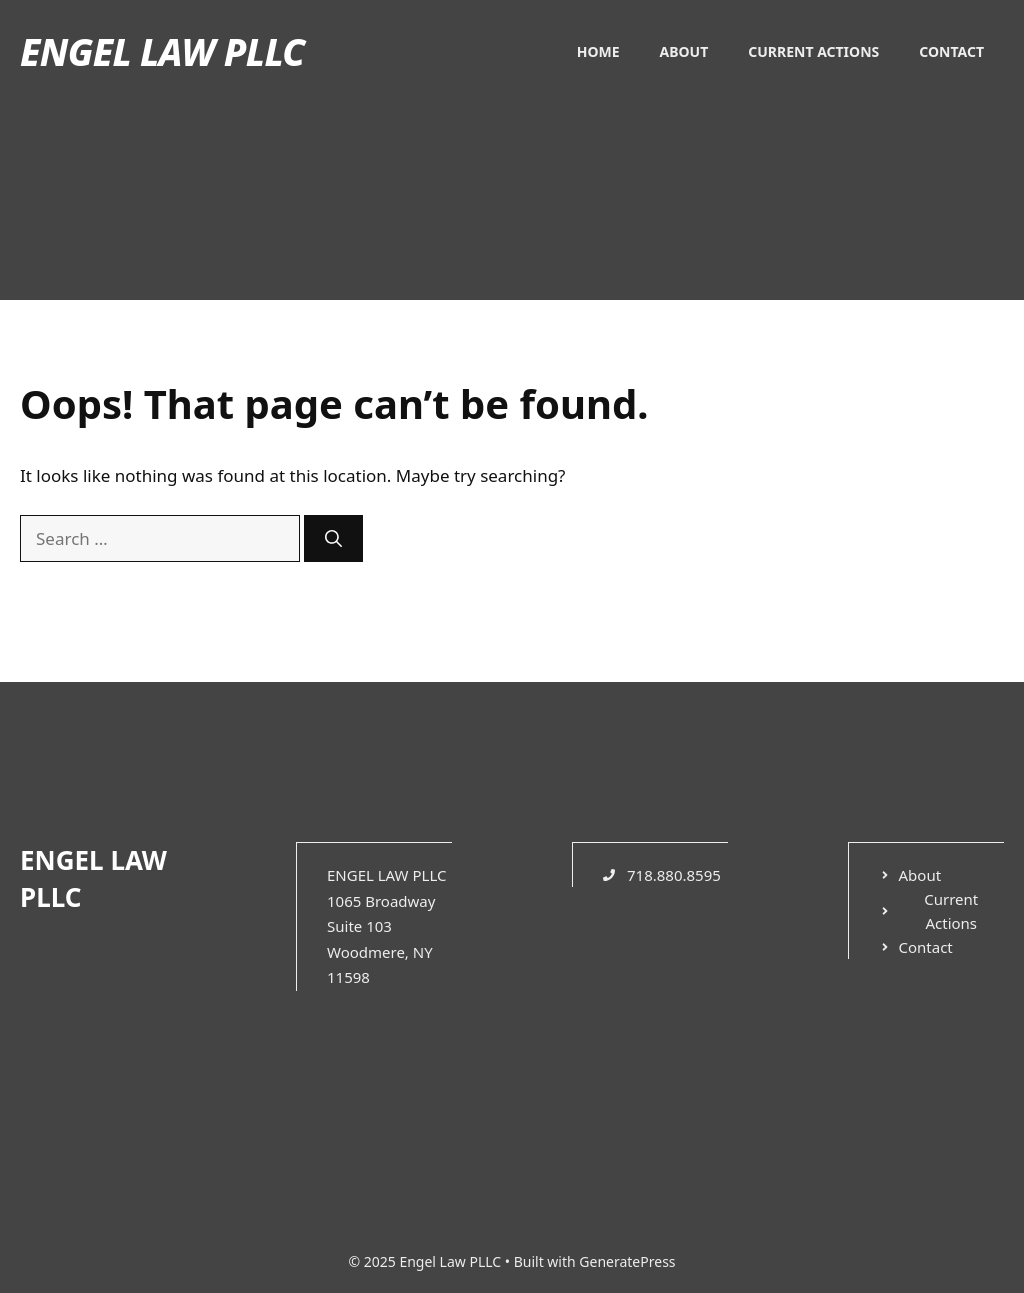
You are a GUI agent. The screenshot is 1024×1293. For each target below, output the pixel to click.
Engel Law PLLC (162, 51)
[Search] (333, 539)
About (684, 51)
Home (598, 51)
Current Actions (813, 51)
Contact (951, 51)
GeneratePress (627, 1261)
